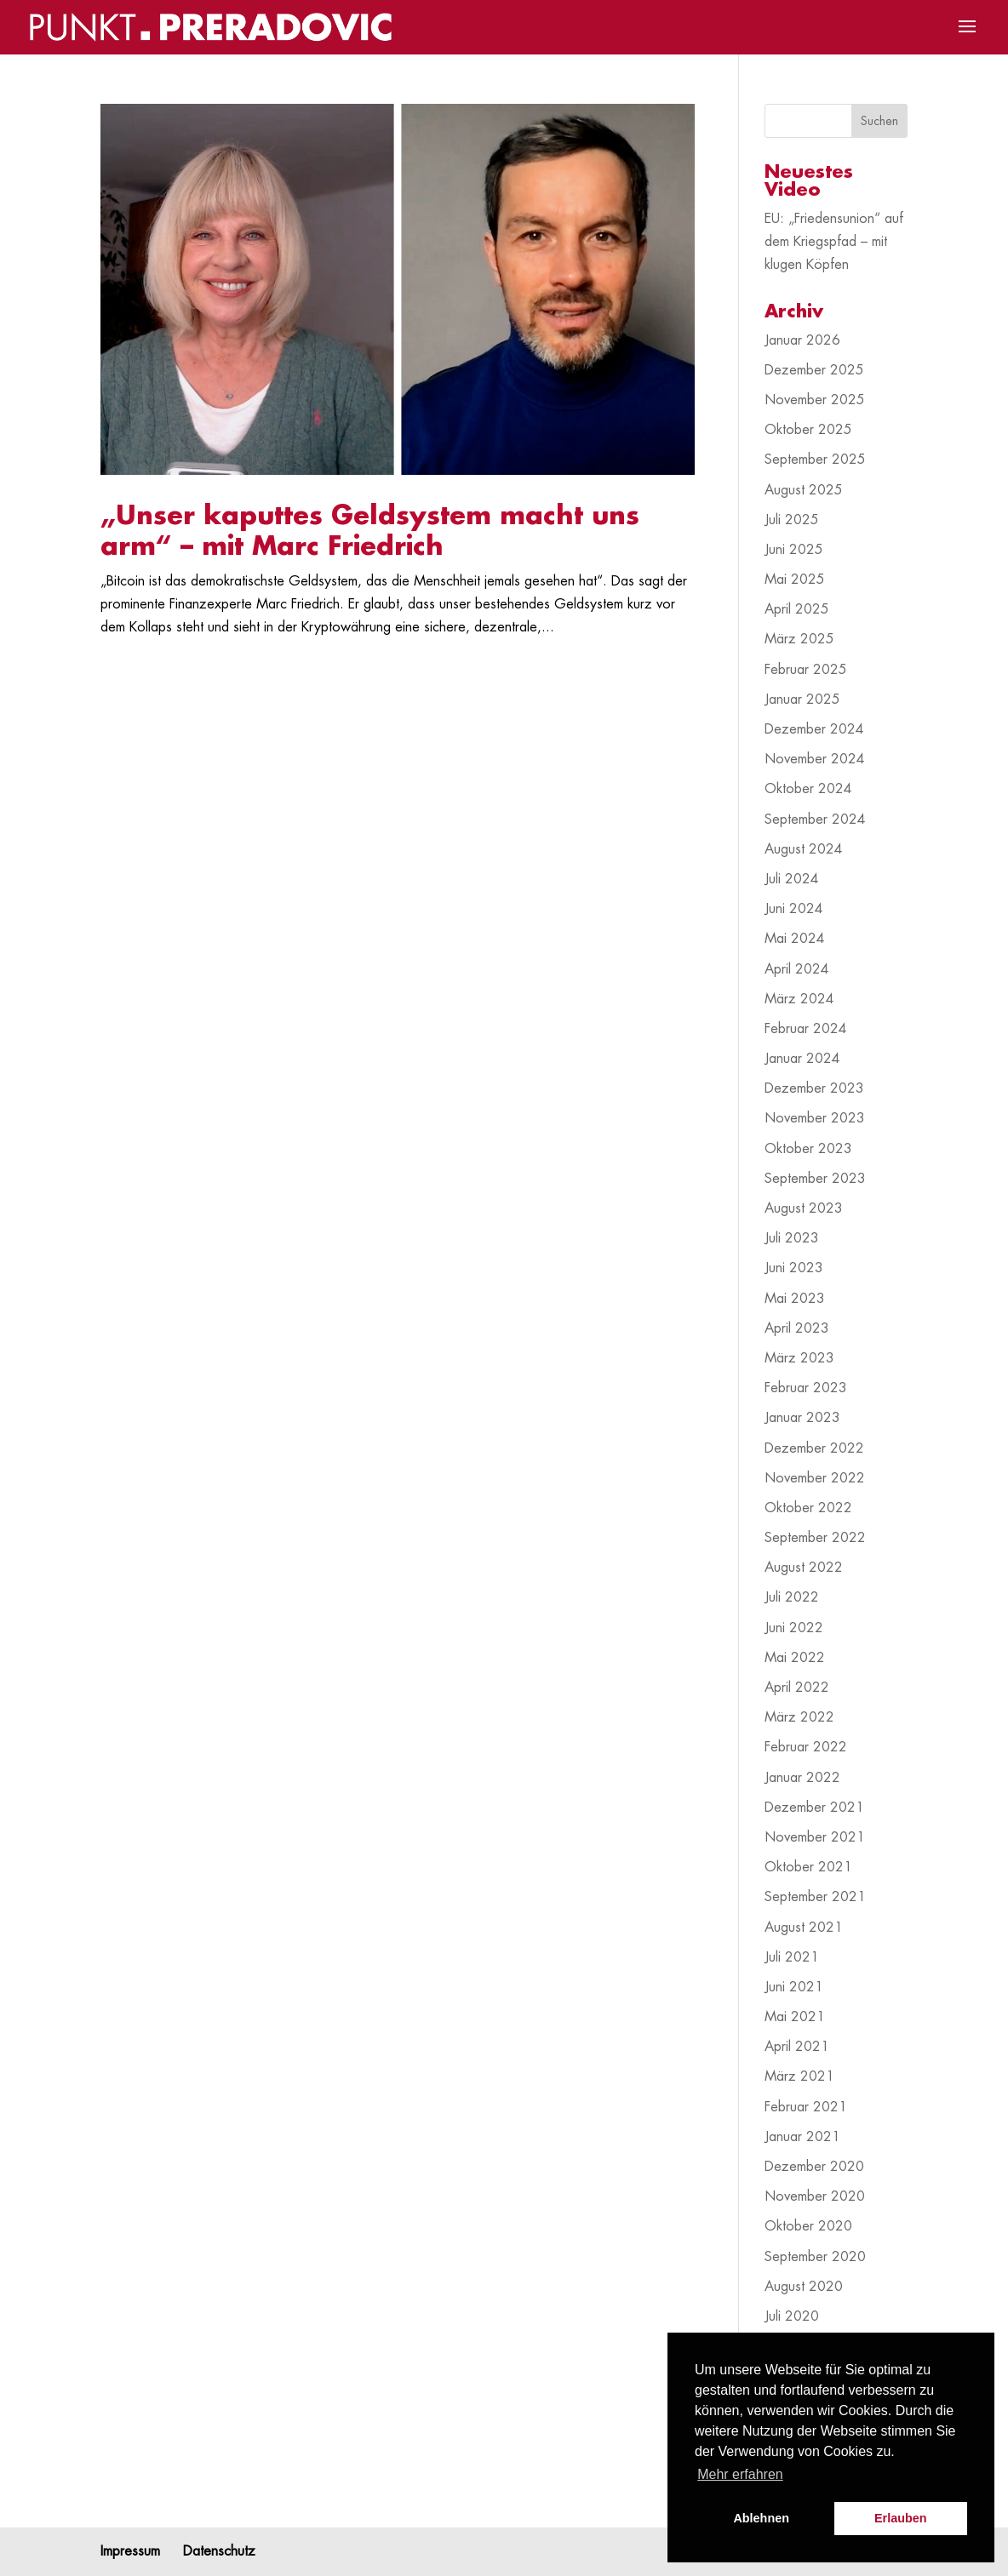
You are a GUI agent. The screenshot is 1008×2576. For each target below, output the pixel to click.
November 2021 (815, 1837)
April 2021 (797, 2046)
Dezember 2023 (814, 1088)
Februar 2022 (806, 1747)
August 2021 (804, 1927)
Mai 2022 (795, 1658)
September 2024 (815, 819)
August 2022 (804, 1567)
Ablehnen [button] (761, 2518)
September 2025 (815, 459)
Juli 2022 (792, 1597)
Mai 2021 (795, 2017)
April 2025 (797, 609)
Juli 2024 (792, 879)
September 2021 (815, 1897)
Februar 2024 (806, 1029)
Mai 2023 (795, 1298)
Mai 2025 (795, 579)
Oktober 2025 (808, 430)
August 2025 (804, 490)
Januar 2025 (802, 699)
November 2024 (815, 759)
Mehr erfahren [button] (740, 2474)
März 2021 (799, 2076)
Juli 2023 (792, 1238)
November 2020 (815, 2196)
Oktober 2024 (808, 789)
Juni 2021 (794, 1987)
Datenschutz (219, 2551)
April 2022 (797, 1687)
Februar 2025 (806, 670)
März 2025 (799, 639)
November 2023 (815, 1118)
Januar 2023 (802, 1418)
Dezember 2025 (814, 370)
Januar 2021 (802, 2137)
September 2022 (815, 1538)
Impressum (130, 2551)
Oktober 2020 (808, 2226)
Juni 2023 (794, 1268)
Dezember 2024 (814, 729)
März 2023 (799, 1358)
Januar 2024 (802, 1058)
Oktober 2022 (808, 1508)
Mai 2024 (795, 938)
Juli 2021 (792, 1957)
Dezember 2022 (814, 1448)
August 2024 (804, 849)
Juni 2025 (794, 550)
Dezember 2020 (814, 2166)
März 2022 (799, 1717)
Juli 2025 (792, 520)
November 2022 (815, 1478)
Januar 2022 (802, 1778)
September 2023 (815, 1178)
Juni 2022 (794, 1628)
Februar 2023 (806, 1388)
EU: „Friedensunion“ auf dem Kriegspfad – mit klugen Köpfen (834, 241)
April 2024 (797, 969)
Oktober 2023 (808, 1149)
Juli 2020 (792, 2316)
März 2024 (799, 999)
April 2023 (797, 1328)
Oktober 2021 (808, 1867)
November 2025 (815, 400)
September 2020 (815, 2257)
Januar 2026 (802, 340)
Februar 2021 (806, 2107)
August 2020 (804, 2286)
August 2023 (804, 1208)
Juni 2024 (794, 909)
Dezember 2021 (814, 1807)
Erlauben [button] (900, 2518)
